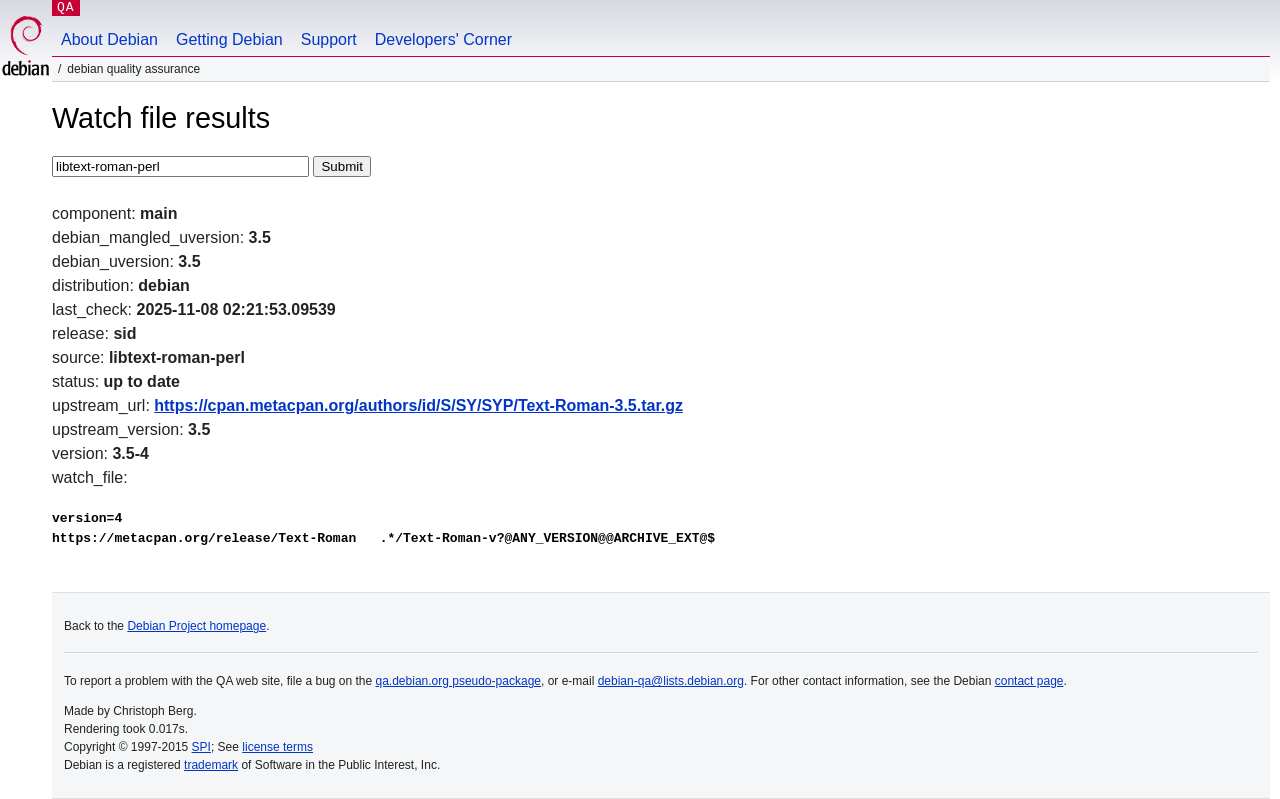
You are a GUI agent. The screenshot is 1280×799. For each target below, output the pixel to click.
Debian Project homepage (196, 626)
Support (329, 39)
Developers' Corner (443, 39)
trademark (211, 765)
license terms (277, 747)
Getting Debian (229, 39)
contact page (1029, 681)
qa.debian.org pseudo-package (458, 681)
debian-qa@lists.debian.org (671, 681)
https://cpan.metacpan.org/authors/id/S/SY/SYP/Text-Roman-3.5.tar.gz (418, 405)
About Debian (109, 39)
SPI (201, 747)
